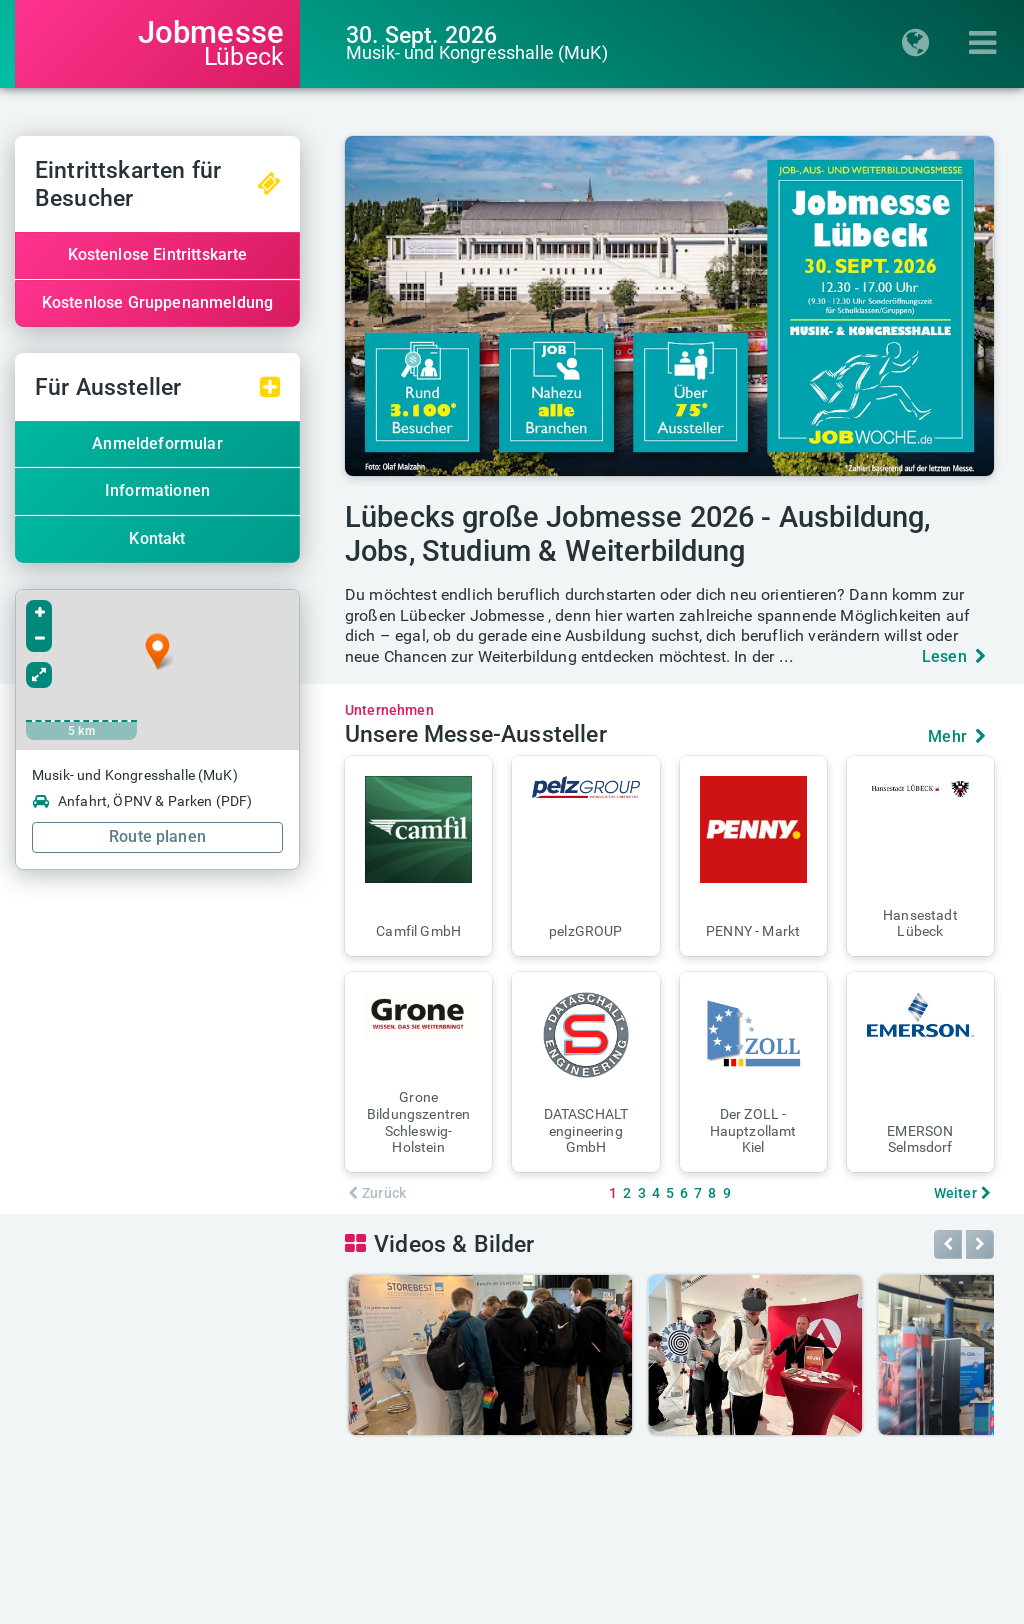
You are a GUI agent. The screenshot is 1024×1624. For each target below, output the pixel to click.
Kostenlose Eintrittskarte (158, 254)
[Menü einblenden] (988, 44)
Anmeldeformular (157, 443)
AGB (590, 1603)
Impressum (414, 1603)
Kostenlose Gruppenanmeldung (157, 302)
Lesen (954, 656)
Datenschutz (514, 1603)
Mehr (957, 736)
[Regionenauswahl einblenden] (921, 44)
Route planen (157, 836)
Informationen (157, 490)
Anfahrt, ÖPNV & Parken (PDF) (142, 801)
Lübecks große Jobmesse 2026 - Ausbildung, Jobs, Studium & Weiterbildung (638, 534)
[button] (418, 856)
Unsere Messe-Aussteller (476, 734)
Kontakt (157, 538)
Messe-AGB (663, 1603)
